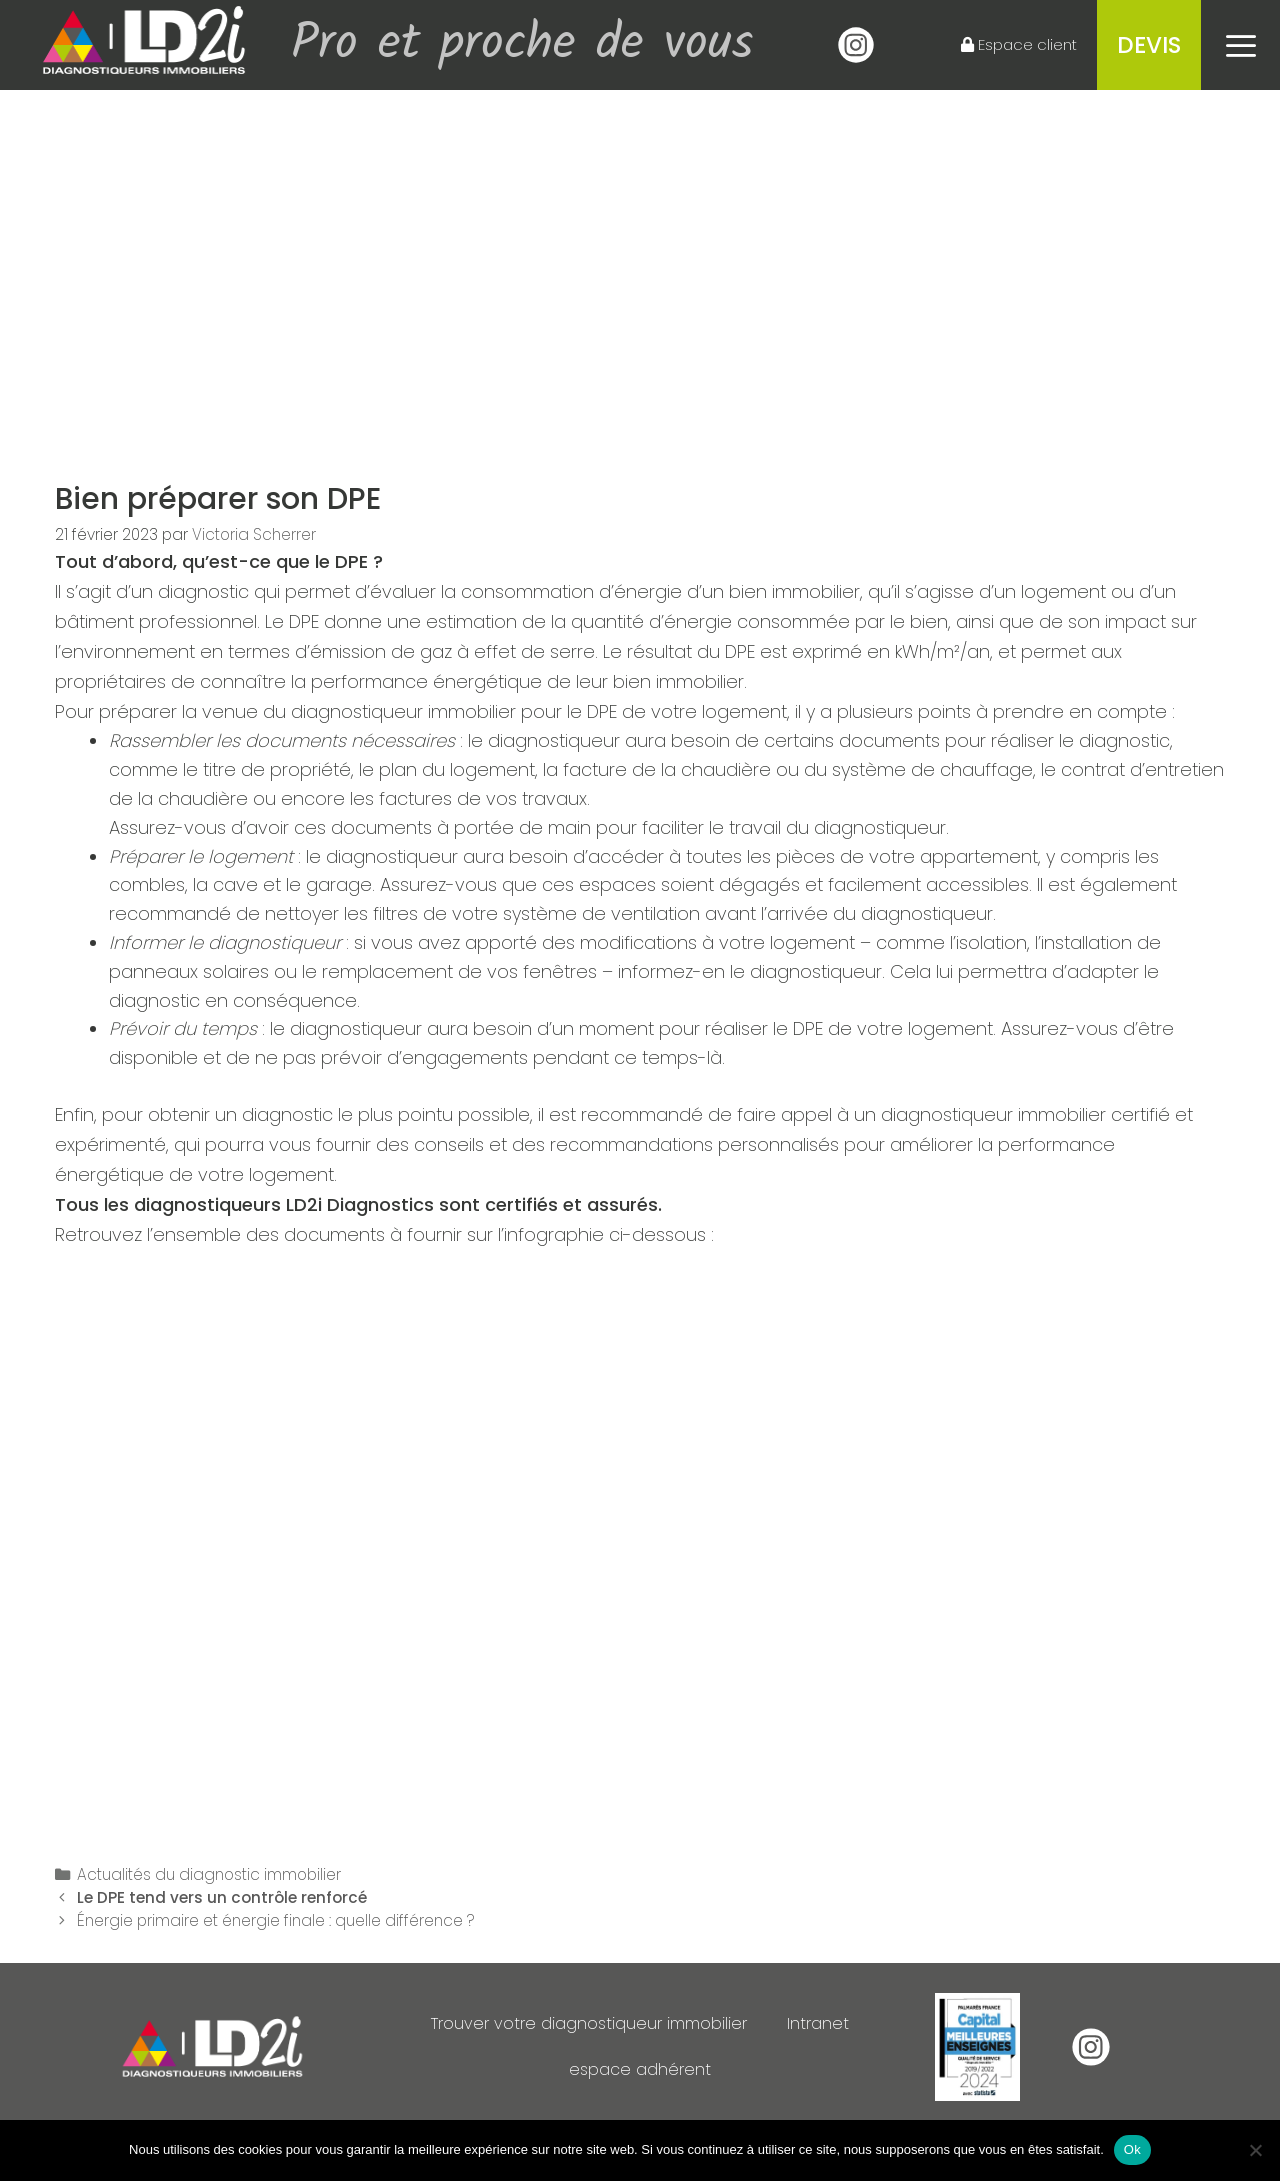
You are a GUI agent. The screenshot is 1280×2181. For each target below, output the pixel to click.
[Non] (1255, 2150)
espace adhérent (640, 2069)
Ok (1132, 2149)
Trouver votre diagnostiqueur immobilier (586, 2023)
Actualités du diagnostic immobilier (209, 1874)
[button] (1240, 45)
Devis (1149, 45)
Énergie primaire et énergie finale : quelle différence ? (278, 1920)
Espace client (1019, 44)
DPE (351, 562)
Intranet (833, 2023)
